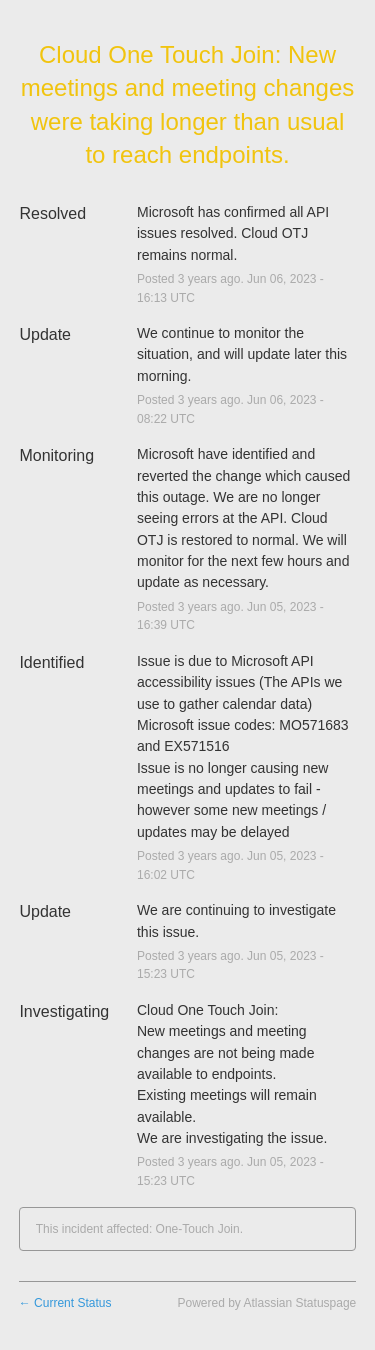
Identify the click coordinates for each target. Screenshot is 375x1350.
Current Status (65, 1303)
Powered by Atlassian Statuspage (266, 1303)
